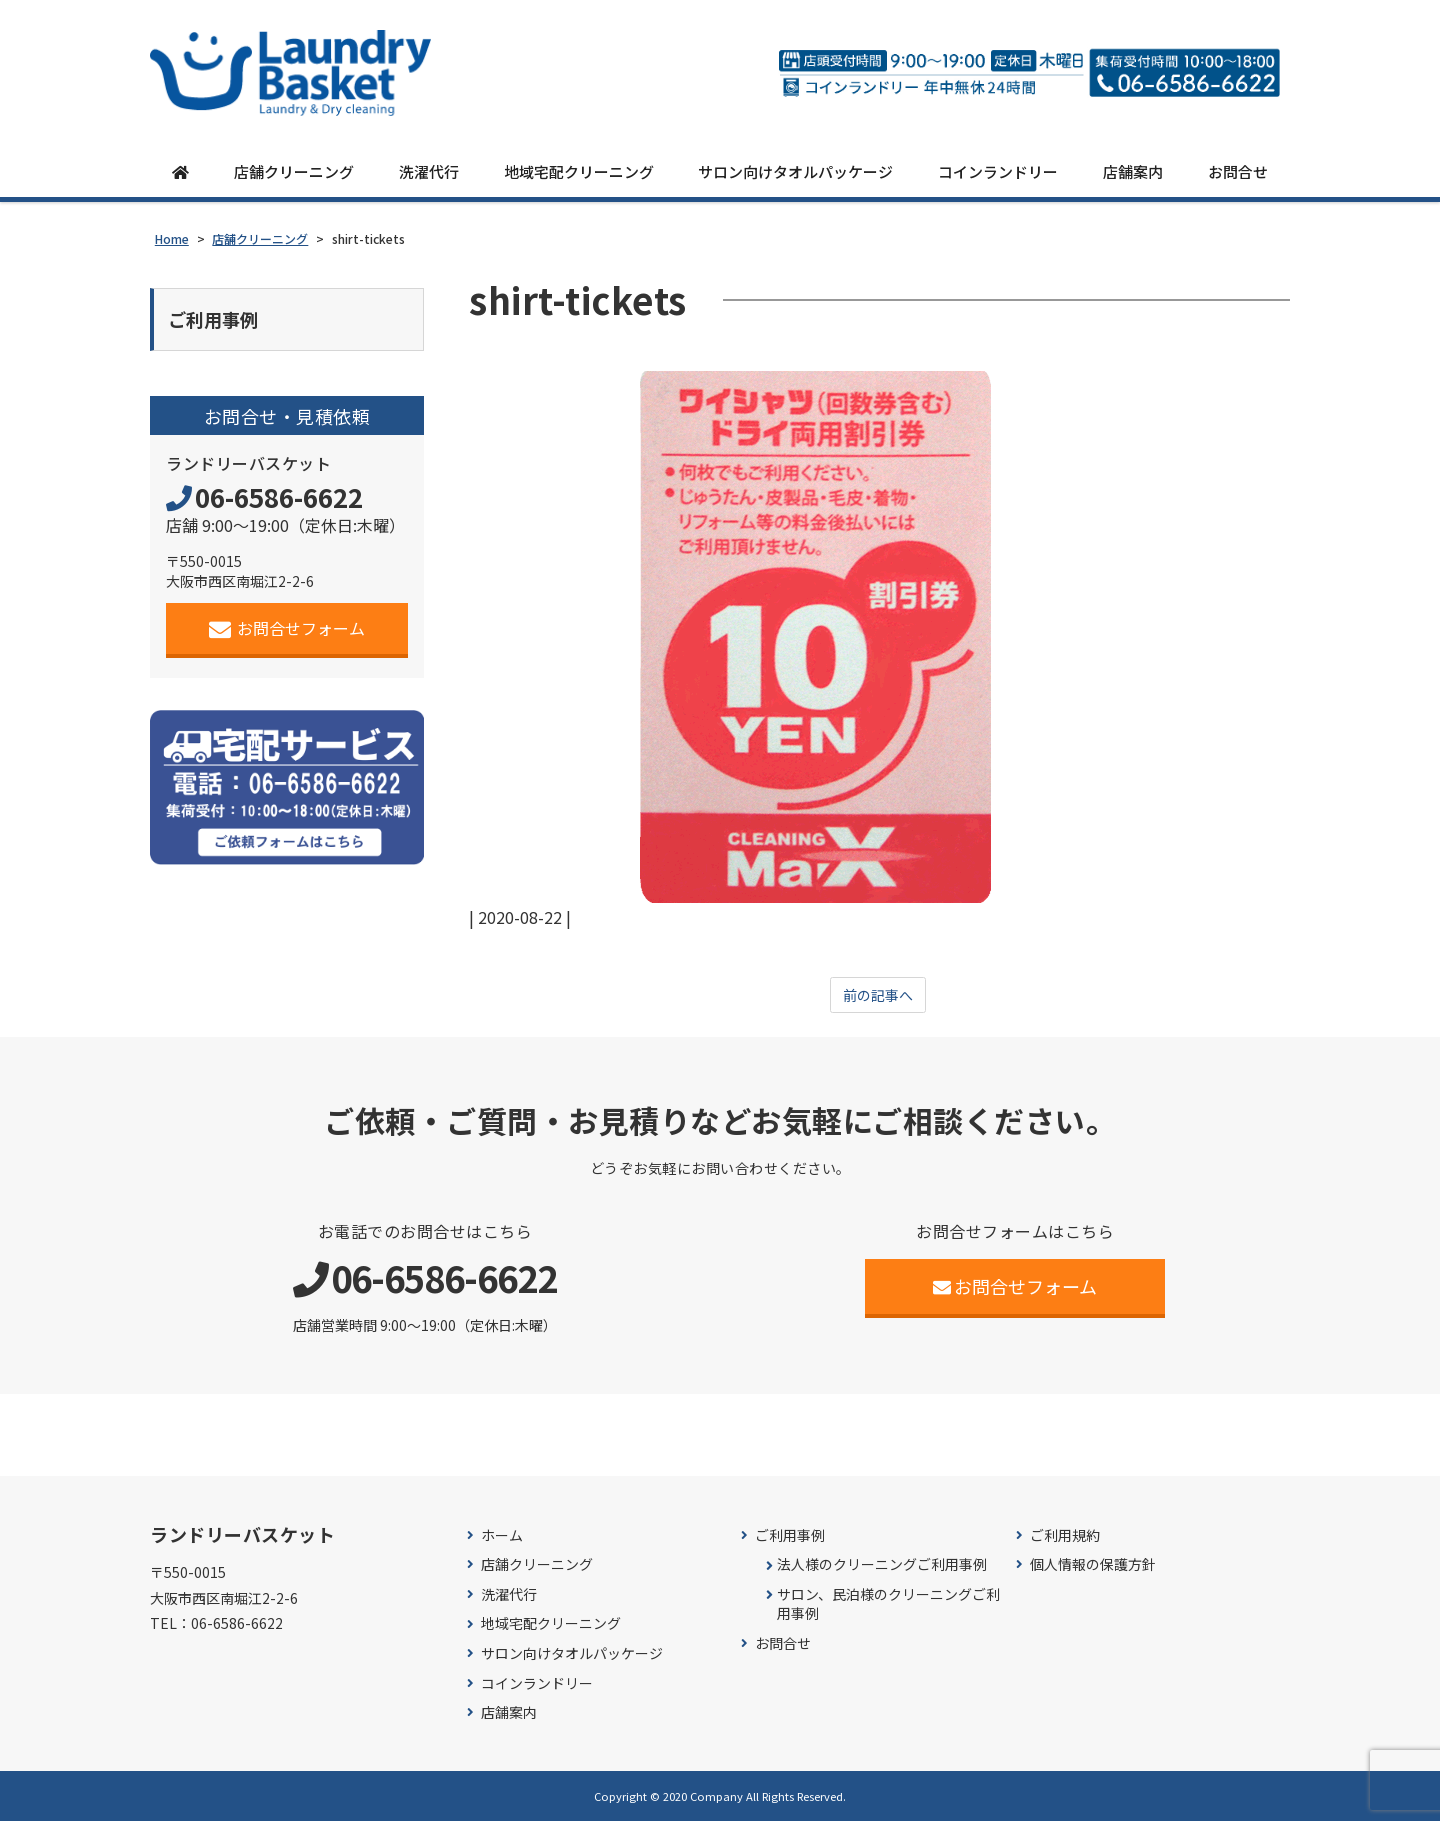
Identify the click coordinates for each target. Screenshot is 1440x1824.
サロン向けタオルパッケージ (795, 172)
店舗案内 (1133, 172)
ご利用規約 (1065, 1538)
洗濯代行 (429, 172)
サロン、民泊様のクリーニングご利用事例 (888, 1607)
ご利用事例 (790, 1538)
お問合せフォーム (287, 633)
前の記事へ (878, 997)
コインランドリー (998, 172)
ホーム (502, 1538)
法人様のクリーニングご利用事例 (882, 1567)
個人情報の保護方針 (1093, 1567)
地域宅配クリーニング (579, 172)
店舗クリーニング (294, 172)
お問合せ (1238, 172)
